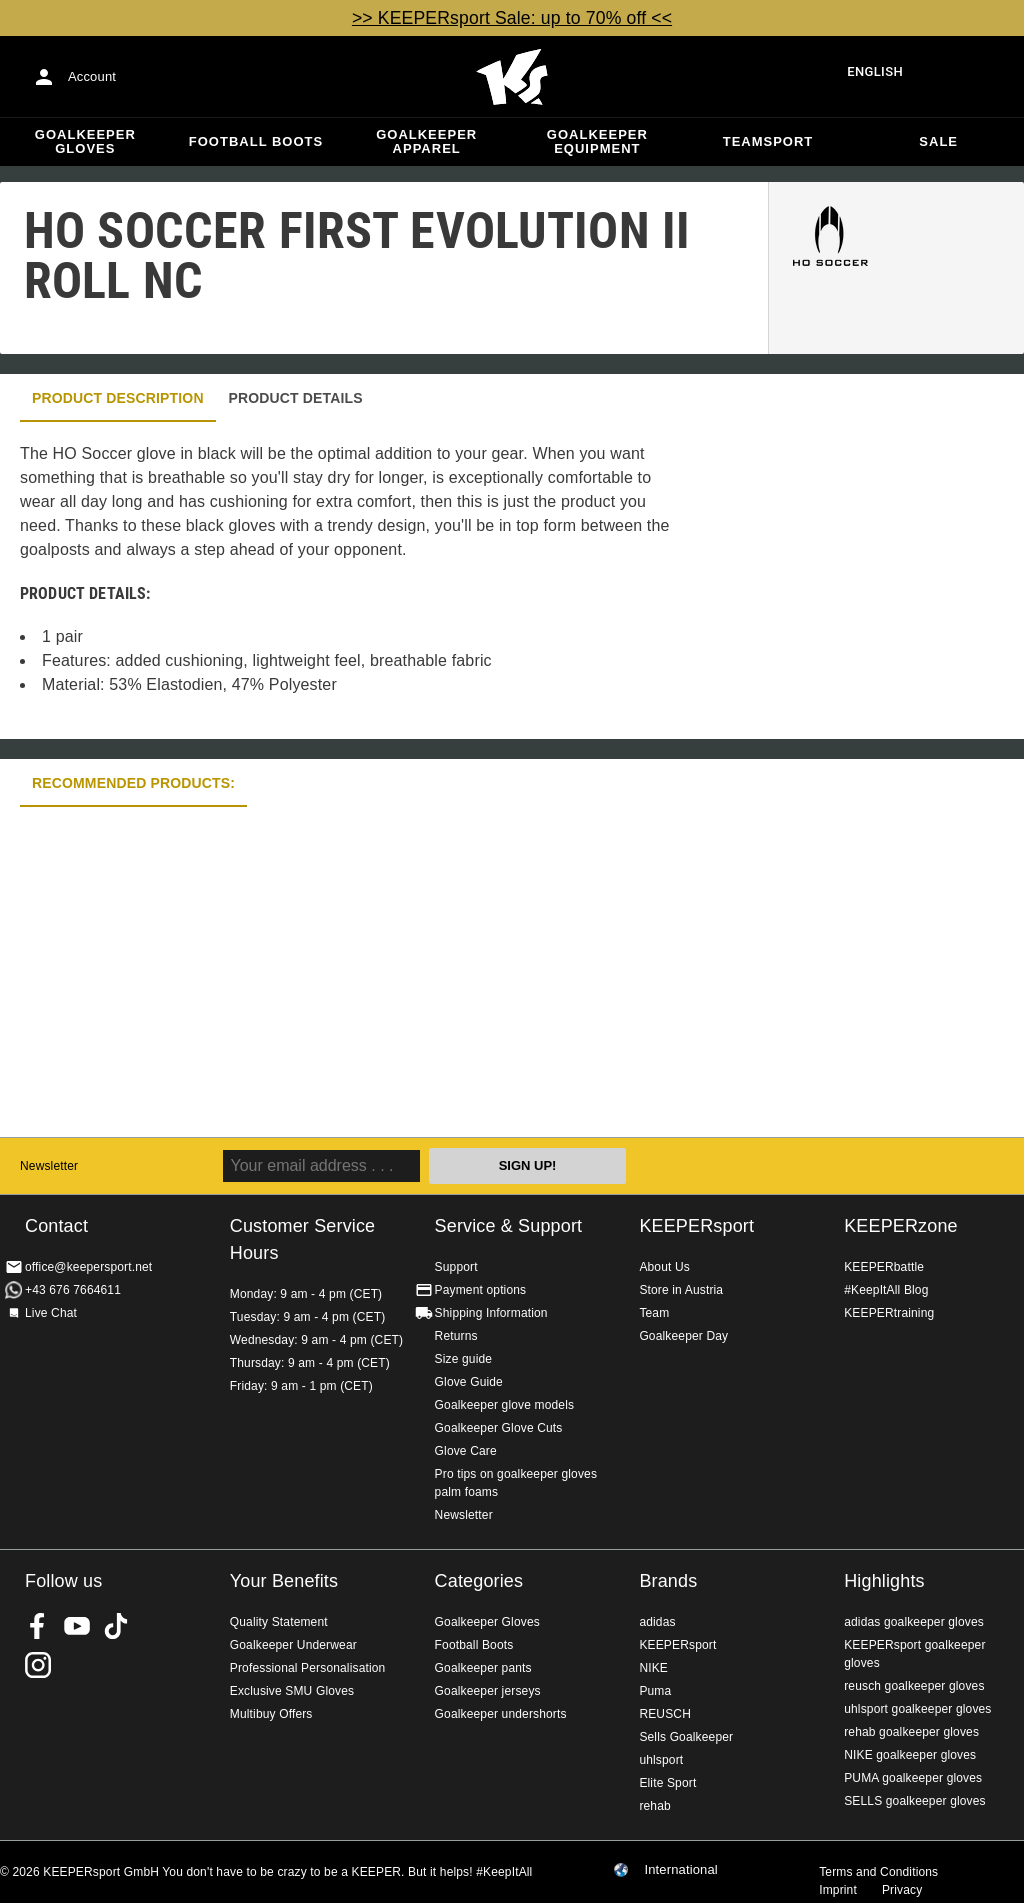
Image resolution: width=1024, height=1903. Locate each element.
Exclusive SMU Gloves (292, 1691)
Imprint (838, 1890)
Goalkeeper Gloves (85, 141)
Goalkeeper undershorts (501, 1714)
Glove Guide (469, 1382)
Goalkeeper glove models (505, 1405)
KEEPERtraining (889, 1313)
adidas (657, 1622)
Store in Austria (681, 1290)
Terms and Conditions (878, 1872)
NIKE (653, 1668)
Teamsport (768, 141)
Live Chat (51, 1313)
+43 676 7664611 (73, 1290)
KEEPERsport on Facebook (38, 1626)
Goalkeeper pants (483, 1668)
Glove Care (466, 1451)
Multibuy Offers (271, 1714)
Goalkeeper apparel (426, 141)
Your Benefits (284, 1581)
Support (456, 1267)
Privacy (902, 1890)
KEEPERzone (901, 1226)
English (875, 71)
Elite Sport (667, 1783)
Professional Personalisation (308, 1668)
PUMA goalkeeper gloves (913, 1778)
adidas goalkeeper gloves (914, 1622)
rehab (654, 1806)
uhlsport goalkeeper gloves (917, 1709)
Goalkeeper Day (683, 1336)
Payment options (481, 1290)
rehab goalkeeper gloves (911, 1732)
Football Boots (256, 141)
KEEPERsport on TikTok (116, 1626)
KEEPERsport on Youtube (77, 1626)
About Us (664, 1267)
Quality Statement (279, 1622)
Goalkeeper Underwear (293, 1645)
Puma (655, 1691)
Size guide (464, 1359)
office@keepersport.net (88, 1267)
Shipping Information (491, 1313)
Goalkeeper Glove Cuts (499, 1428)
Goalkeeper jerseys (488, 1691)
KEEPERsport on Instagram (38, 1665)
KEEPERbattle (884, 1267)
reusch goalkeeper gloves (914, 1686)
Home (512, 77)
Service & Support (509, 1226)
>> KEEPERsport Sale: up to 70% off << (512, 18)
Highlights (884, 1581)
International (681, 1870)
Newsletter (49, 1166)
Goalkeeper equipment (597, 141)
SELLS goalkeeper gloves (915, 1801)
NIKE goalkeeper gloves (910, 1755)
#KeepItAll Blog (886, 1290)
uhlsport (661, 1760)
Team (654, 1313)
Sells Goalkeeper (686, 1737)
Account (92, 76)
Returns (456, 1336)
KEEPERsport (696, 1226)
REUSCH (665, 1714)
